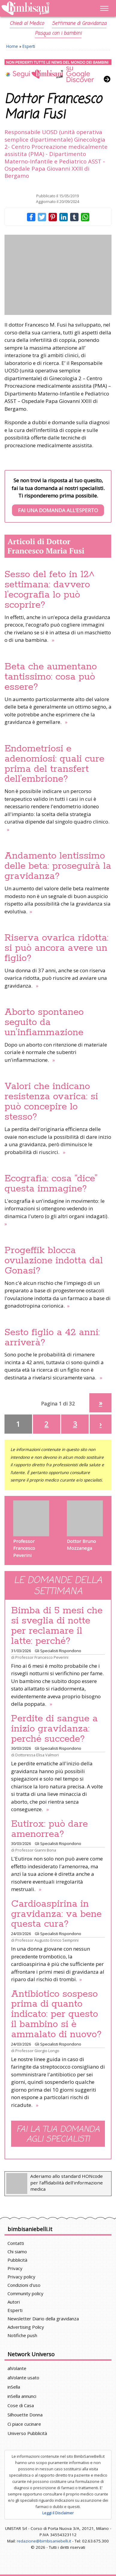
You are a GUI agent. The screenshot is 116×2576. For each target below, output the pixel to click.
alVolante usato (23, 2378)
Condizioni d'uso (23, 2285)
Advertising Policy (25, 2327)
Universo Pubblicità (27, 2433)
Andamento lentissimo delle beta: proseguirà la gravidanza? (57, 866)
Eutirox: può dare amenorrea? (49, 1829)
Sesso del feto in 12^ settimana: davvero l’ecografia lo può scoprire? (49, 589)
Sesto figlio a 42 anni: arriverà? (52, 1337)
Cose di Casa (20, 2405)
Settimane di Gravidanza (79, 23)
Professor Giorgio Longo (37, 2050)
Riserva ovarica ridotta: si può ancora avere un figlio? (56, 948)
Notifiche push (22, 2335)
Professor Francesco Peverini (41, 1657)
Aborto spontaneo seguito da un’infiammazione (44, 1022)
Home (12, 46)
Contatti (15, 2243)
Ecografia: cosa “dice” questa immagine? (50, 1184)
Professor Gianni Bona (35, 1850)
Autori (13, 2302)
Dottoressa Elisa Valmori (37, 1755)
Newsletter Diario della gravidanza (43, 2319)
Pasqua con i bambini (58, 33)
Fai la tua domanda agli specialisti (58, 2134)
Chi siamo (17, 2251)
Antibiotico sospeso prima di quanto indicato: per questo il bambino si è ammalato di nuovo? (56, 2014)
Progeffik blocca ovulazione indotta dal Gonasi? (53, 1260)
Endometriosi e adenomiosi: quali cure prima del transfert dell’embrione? (54, 764)
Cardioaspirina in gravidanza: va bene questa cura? (56, 1914)
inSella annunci (21, 2396)
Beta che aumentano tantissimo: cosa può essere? (50, 677)
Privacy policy (21, 2277)
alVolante (16, 2368)
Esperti (28, 46)
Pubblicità (17, 2260)
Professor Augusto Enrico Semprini (47, 1940)
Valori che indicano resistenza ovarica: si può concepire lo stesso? (51, 1101)
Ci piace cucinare (24, 2424)
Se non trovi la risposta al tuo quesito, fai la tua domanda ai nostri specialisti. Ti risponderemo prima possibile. (58, 496)
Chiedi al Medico (27, 23)
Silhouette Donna (25, 2415)
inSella (13, 2387)
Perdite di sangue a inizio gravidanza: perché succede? (54, 1729)
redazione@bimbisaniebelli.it (44, 2541)
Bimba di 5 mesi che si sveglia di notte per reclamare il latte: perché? (57, 1626)
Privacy (14, 2268)
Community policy (25, 2293)
